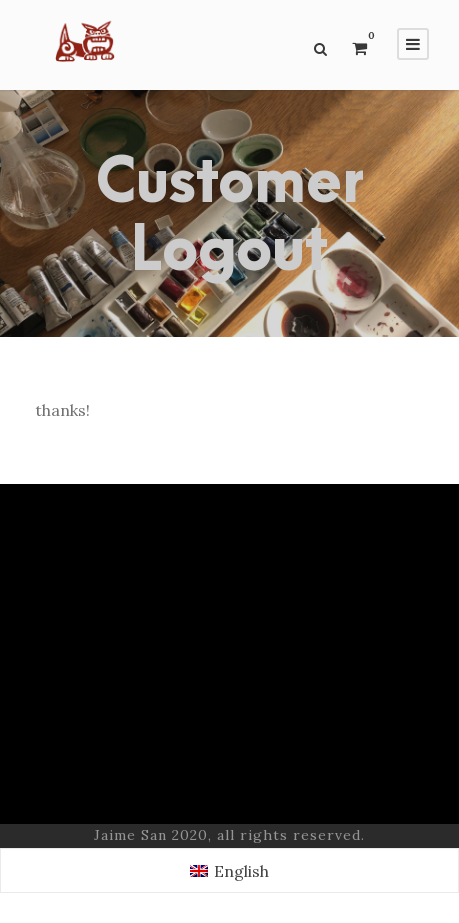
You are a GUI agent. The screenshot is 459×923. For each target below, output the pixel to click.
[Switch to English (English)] (229, 870)
